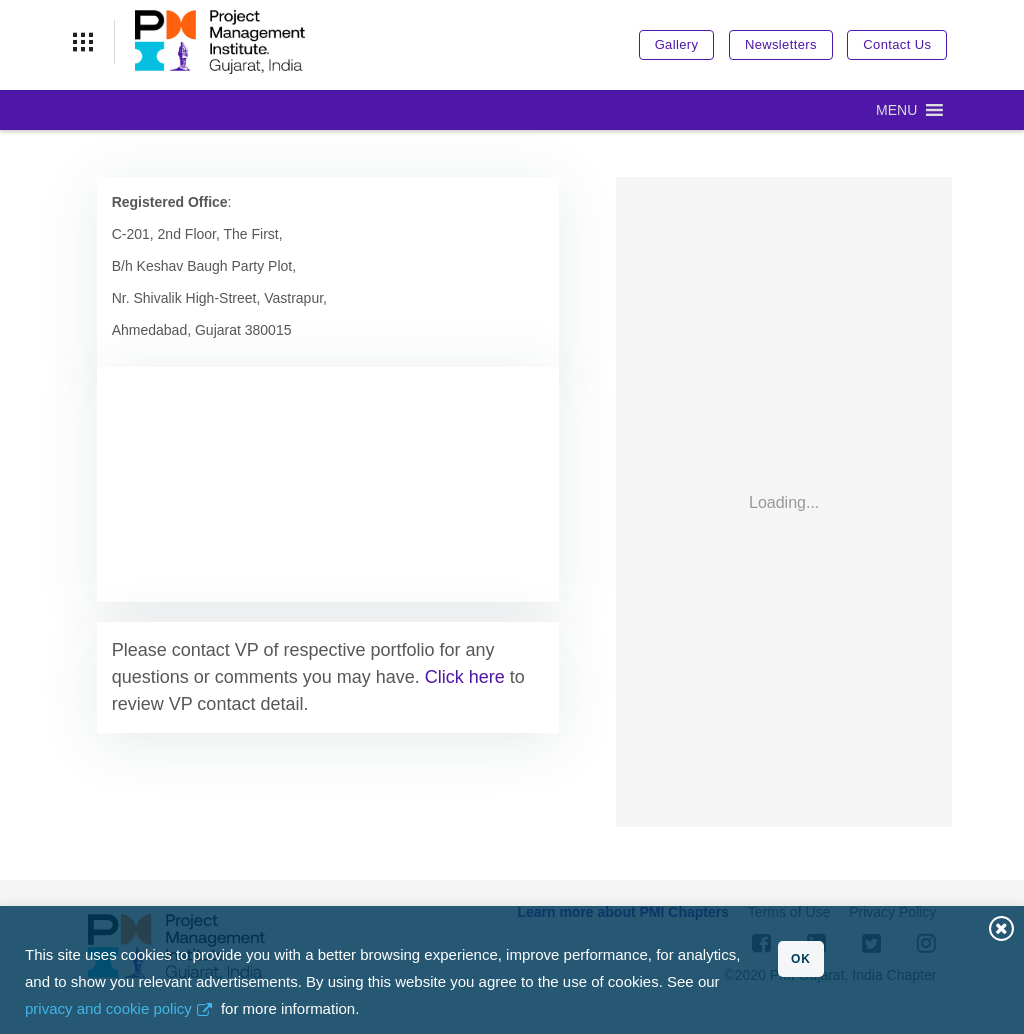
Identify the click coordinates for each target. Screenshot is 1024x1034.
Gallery (677, 44)
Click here (465, 677)
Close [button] (1001, 928)
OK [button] (801, 959)
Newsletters (781, 44)
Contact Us (897, 44)
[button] (896, 110)
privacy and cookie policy (108, 1008)
